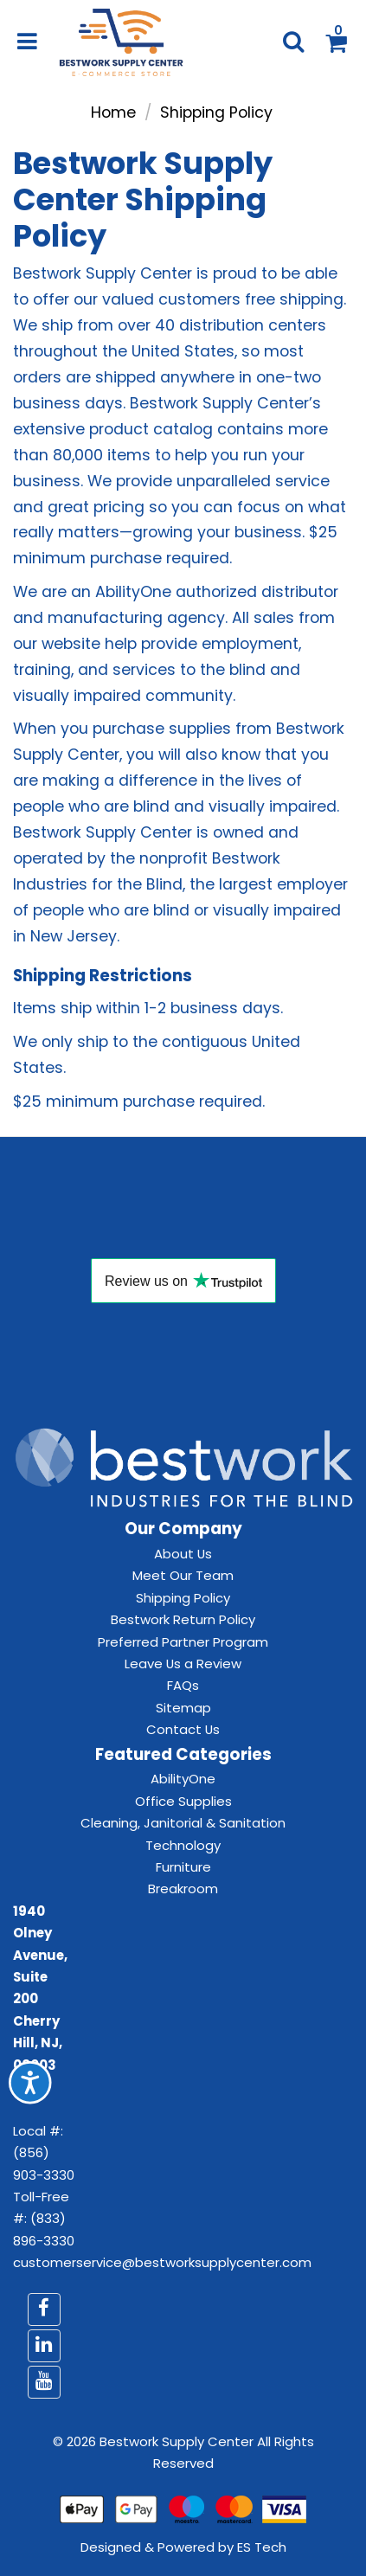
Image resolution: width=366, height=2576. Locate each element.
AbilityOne (183, 1779)
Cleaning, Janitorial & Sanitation (183, 1823)
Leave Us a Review (183, 1663)
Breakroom (183, 1888)
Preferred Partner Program (183, 1642)
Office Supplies (183, 1801)
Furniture (183, 1867)
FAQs (183, 1685)
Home (113, 112)
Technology (183, 1845)
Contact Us (183, 1729)
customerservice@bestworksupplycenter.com (162, 2262)
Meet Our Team (183, 1575)
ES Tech (261, 2547)
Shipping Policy (183, 1598)
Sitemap (183, 1708)
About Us (183, 1554)
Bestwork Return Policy (183, 1619)
